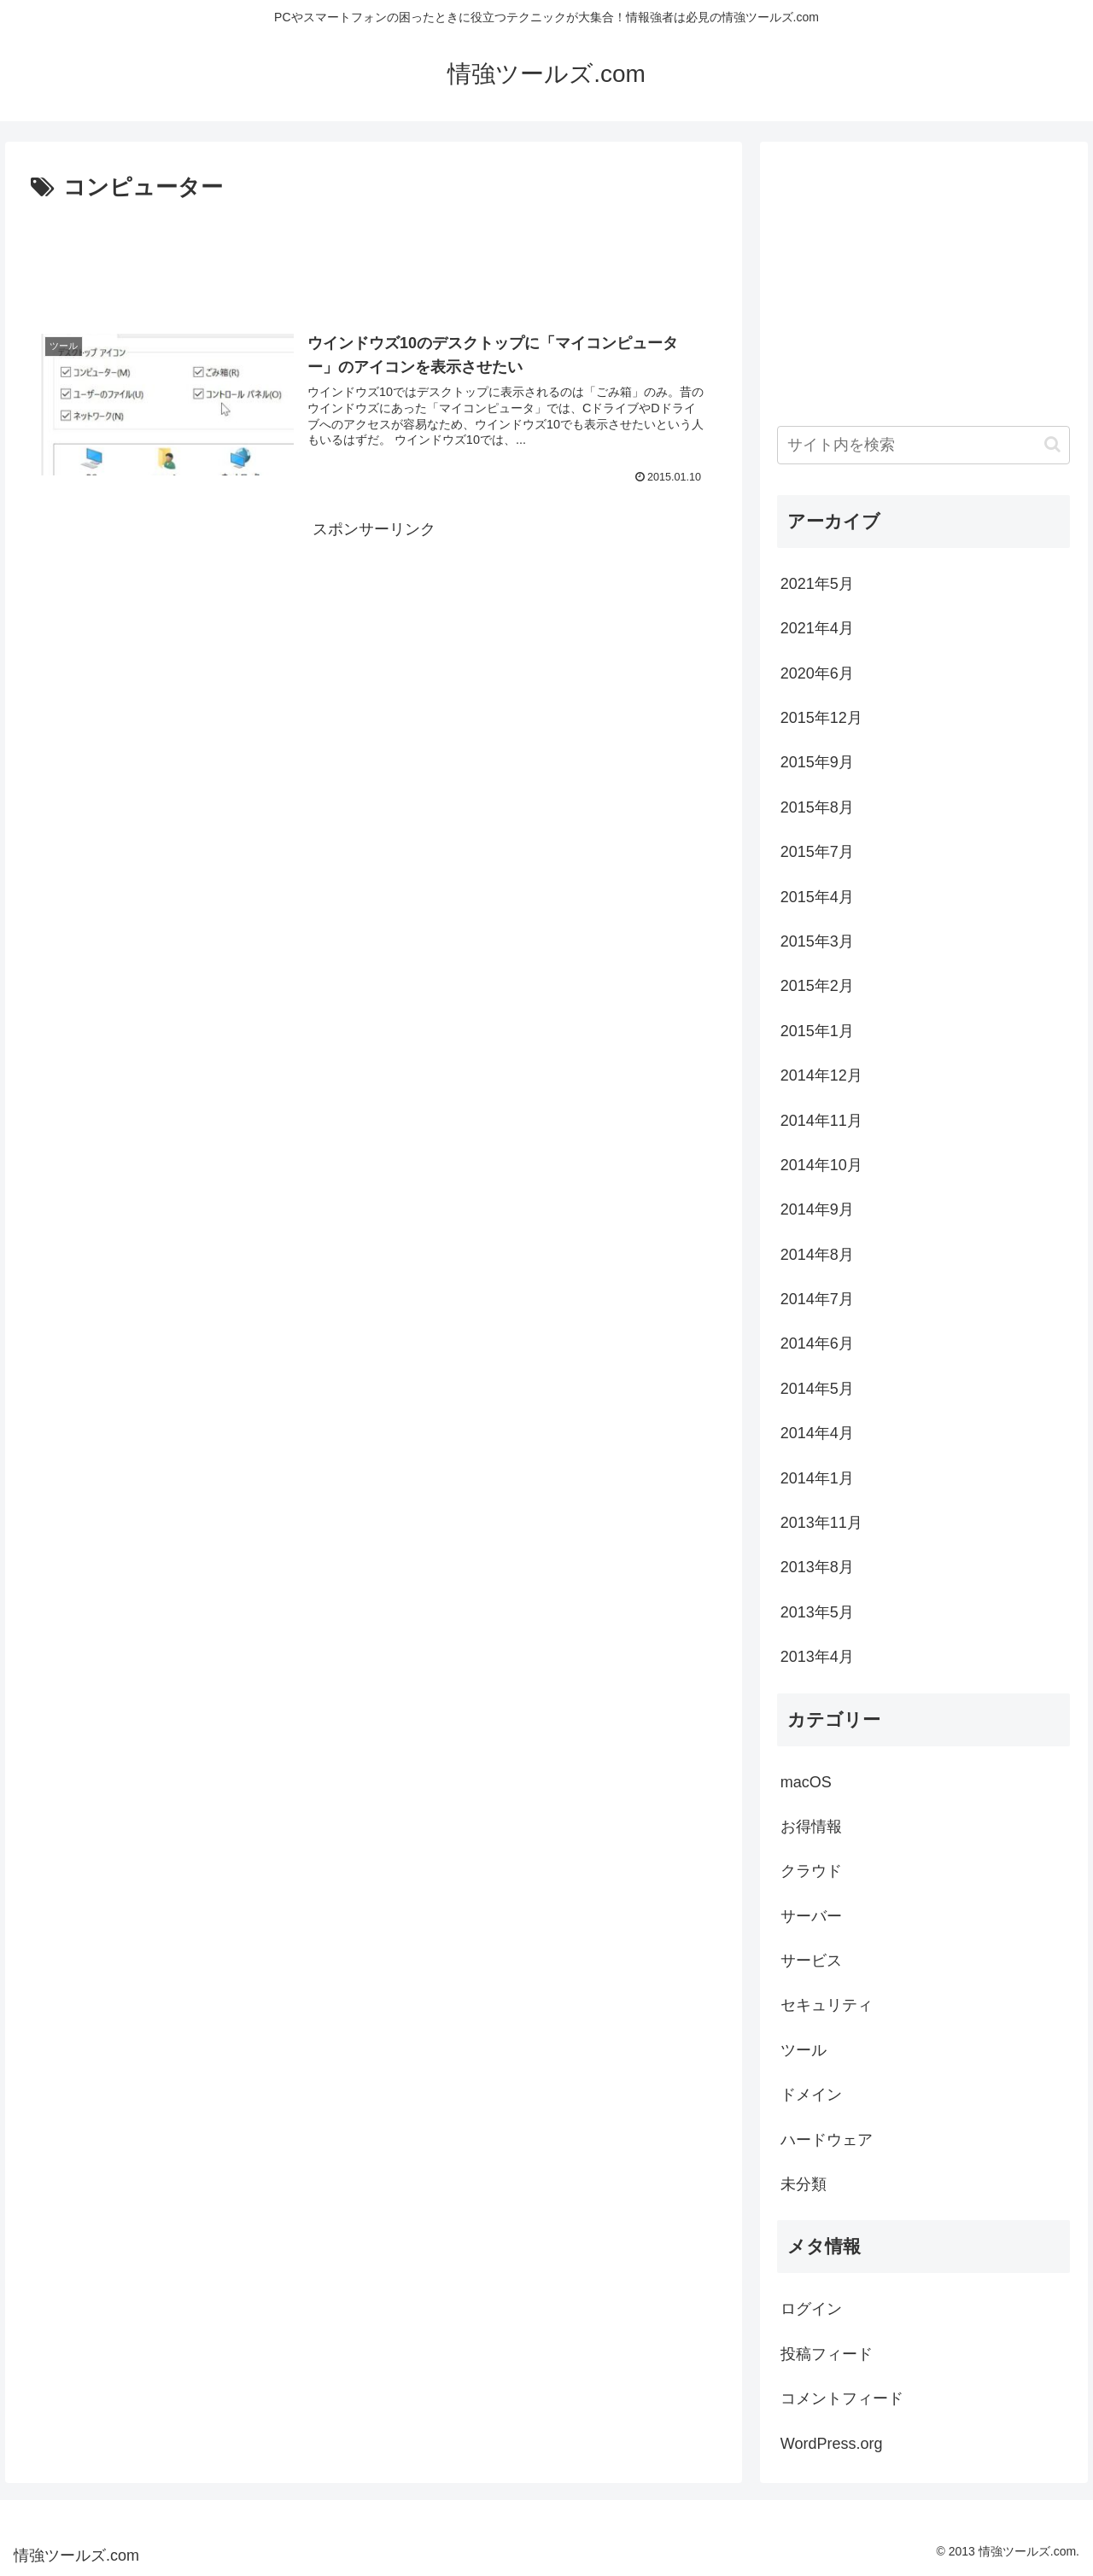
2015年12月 (821, 717)
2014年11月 (821, 1120)
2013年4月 (817, 1656)
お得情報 (811, 1826)
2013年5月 (817, 1612)
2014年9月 (817, 1209)
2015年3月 (817, 941)
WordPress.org (831, 2443)
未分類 (803, 2184)
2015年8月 (817, 807)
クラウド (811, 1871)
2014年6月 (817, 1343)
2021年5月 (817, 583)
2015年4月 (817, 897)
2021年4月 (817, 628)
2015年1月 (817, 1031)
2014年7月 (817, 1299)
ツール (803, 2050)
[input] (924, 445)
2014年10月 (821, 1165)
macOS (806, 1782)
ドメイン (811, 2094)
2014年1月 (817, 1478)
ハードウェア (826, 2139)
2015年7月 (817, 851)
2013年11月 (821, 1522)
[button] (1052, 444)
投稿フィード (826, 2354)
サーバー (811, 1916)
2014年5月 (817, 1388)
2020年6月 (817, 673)
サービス (811, 1960)
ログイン (811, 2308)
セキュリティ (826, 2005)
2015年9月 (817, 762)
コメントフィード (841, 2398)
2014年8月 (817, 1254)
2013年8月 (817, 1567)
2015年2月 (817, 985)
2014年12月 (821, 1075)
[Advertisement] (373, 254)
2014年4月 (817, 1433)
